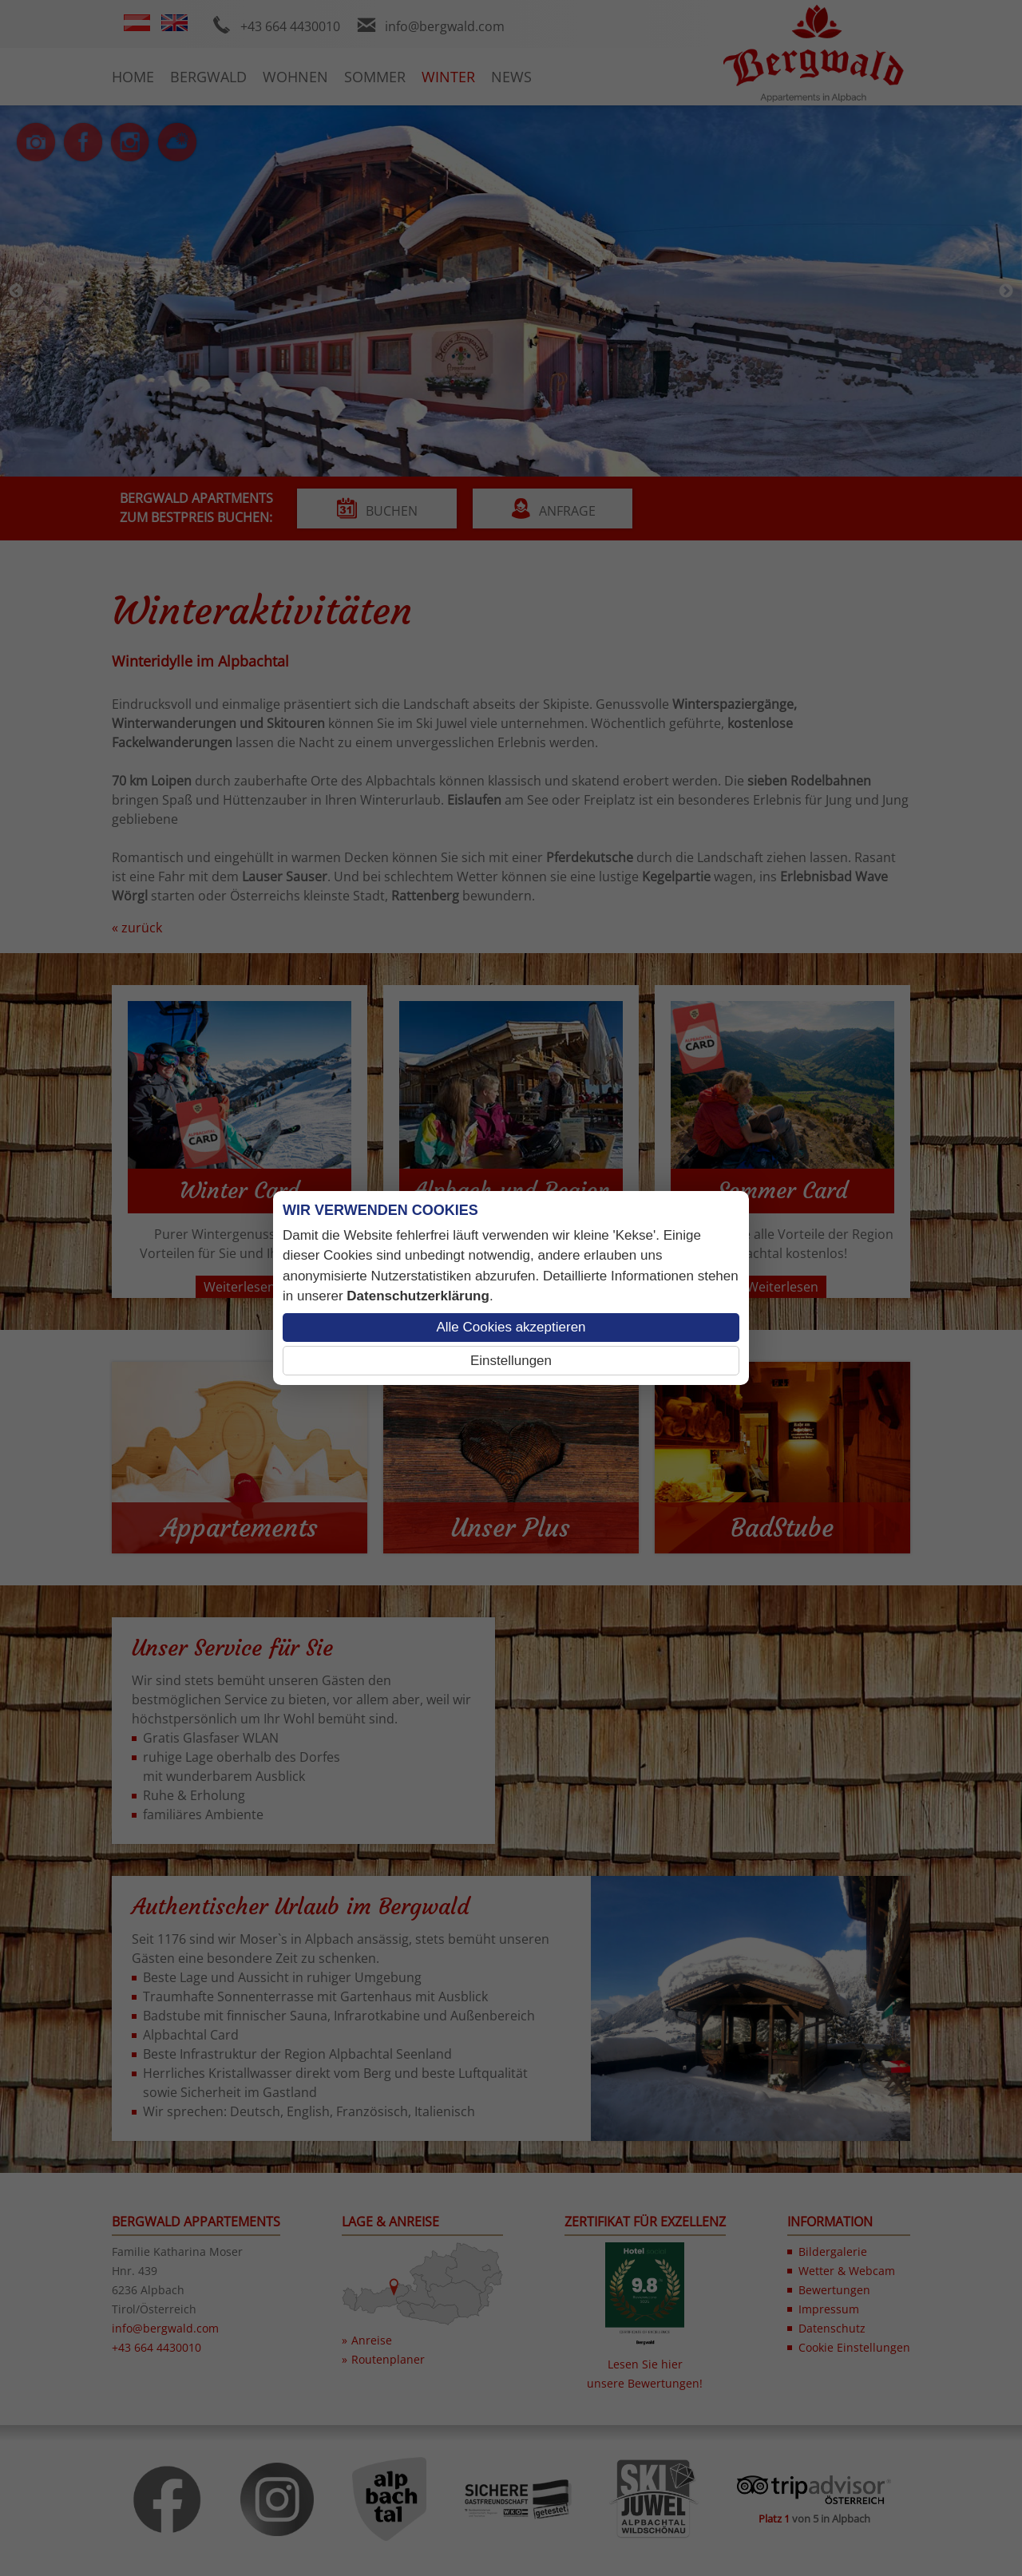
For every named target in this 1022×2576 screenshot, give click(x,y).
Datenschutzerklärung (418, 1296)
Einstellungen (511, 1360)
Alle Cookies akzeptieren (510, 1327)
